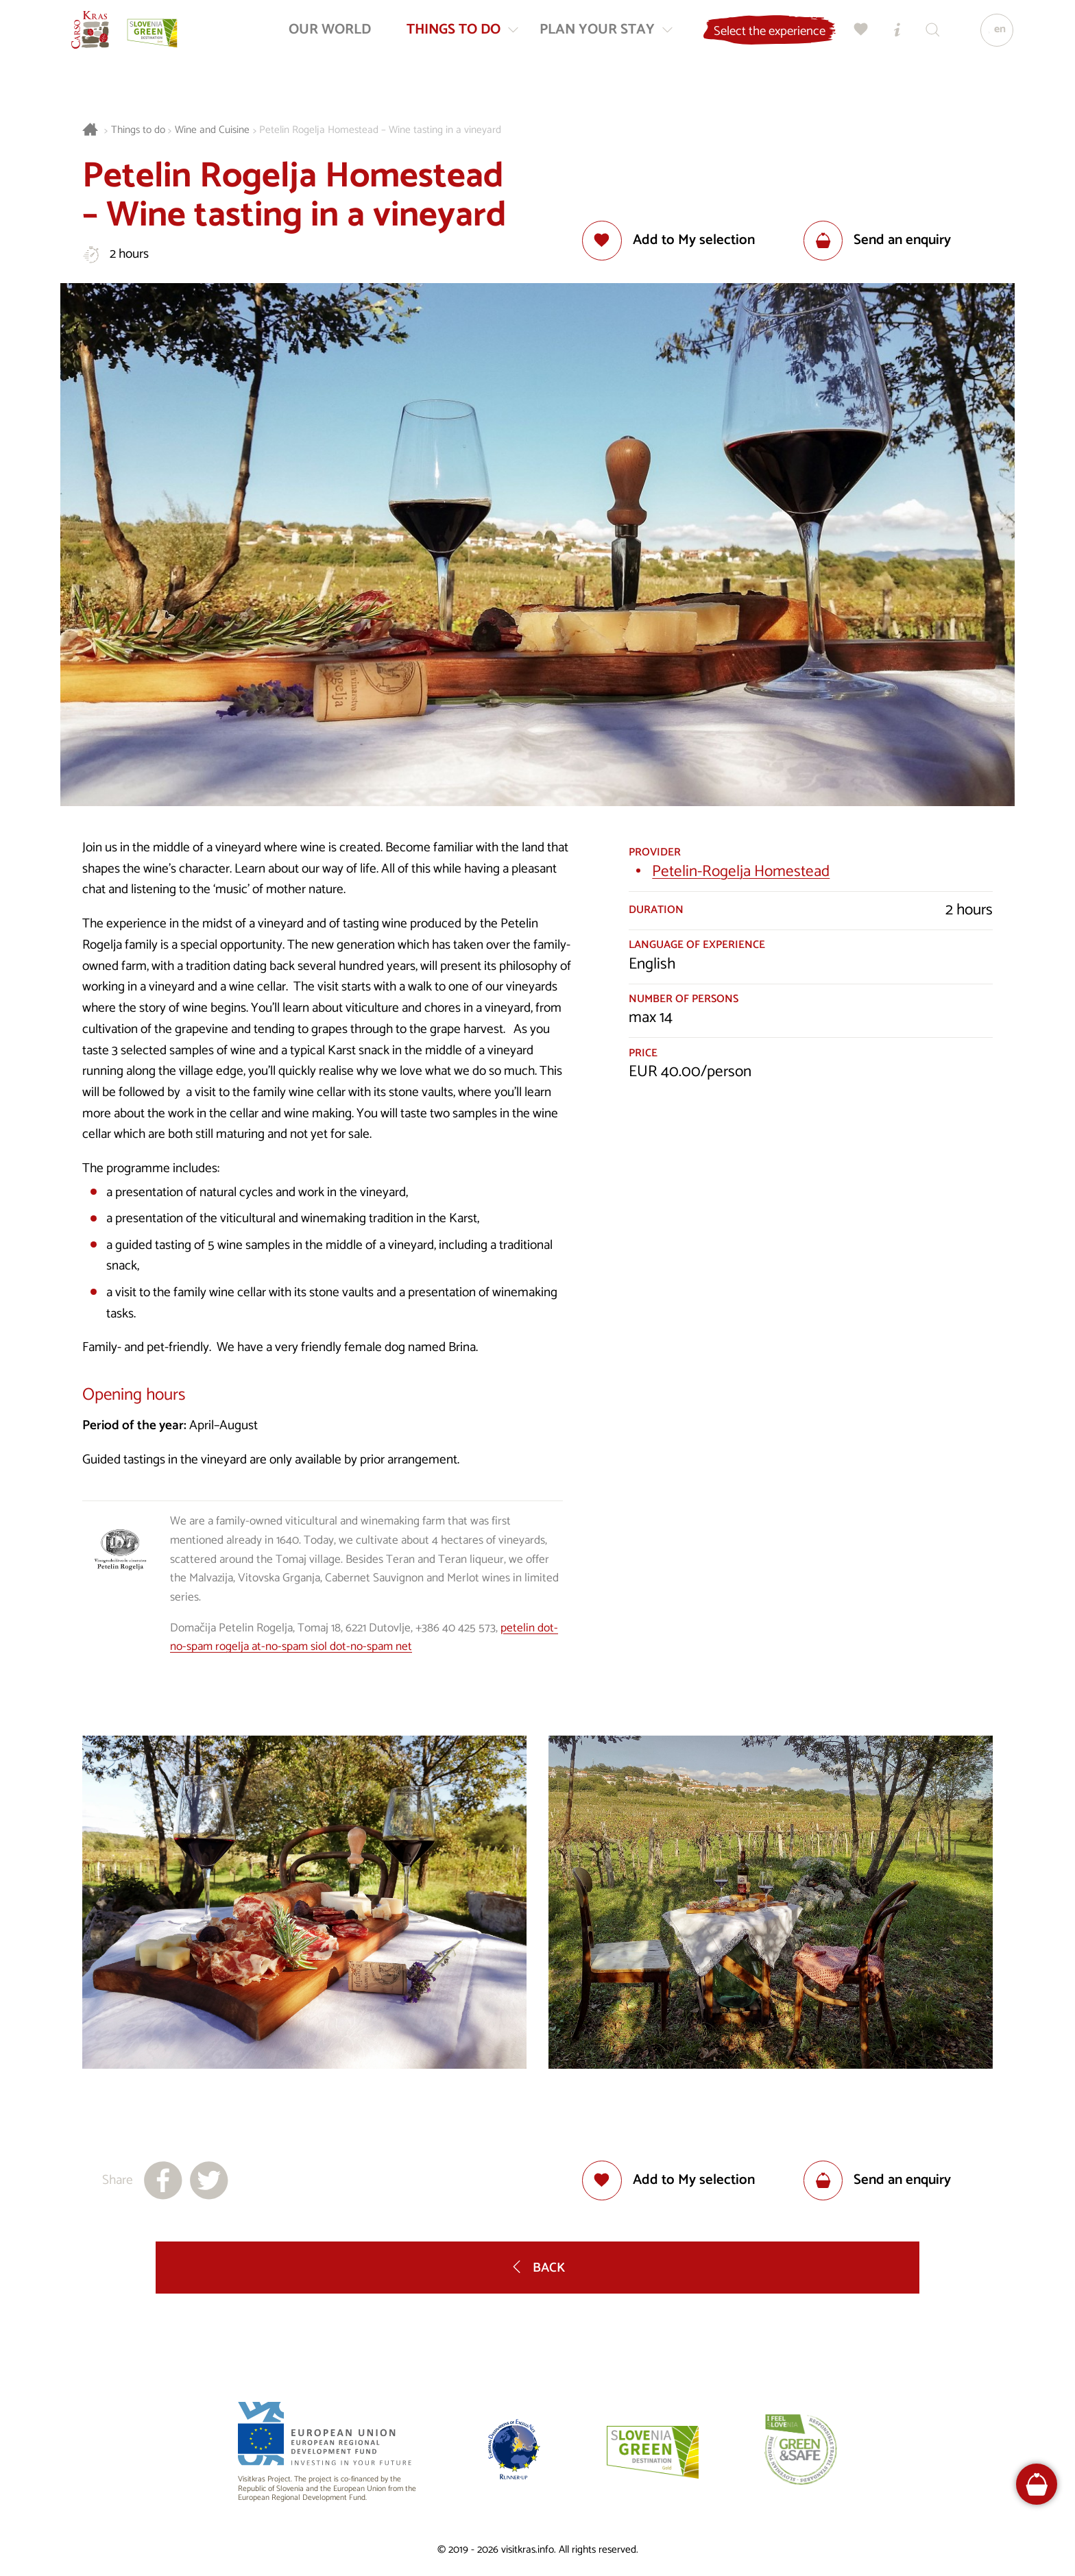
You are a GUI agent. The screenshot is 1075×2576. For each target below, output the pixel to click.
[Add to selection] (668, 240)
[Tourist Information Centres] (890, 38)
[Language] (990, 38)
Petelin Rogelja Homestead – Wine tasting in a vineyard (380, 130)
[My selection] (855, 38)
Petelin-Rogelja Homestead (741, 871)
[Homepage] (98, 38)
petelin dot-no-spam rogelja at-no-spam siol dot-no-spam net (364, 1637)
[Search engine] (926, 38)
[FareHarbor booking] (1037, 2484)
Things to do (138, 130)
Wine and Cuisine (212, 130)
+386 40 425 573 (455, 1628)
